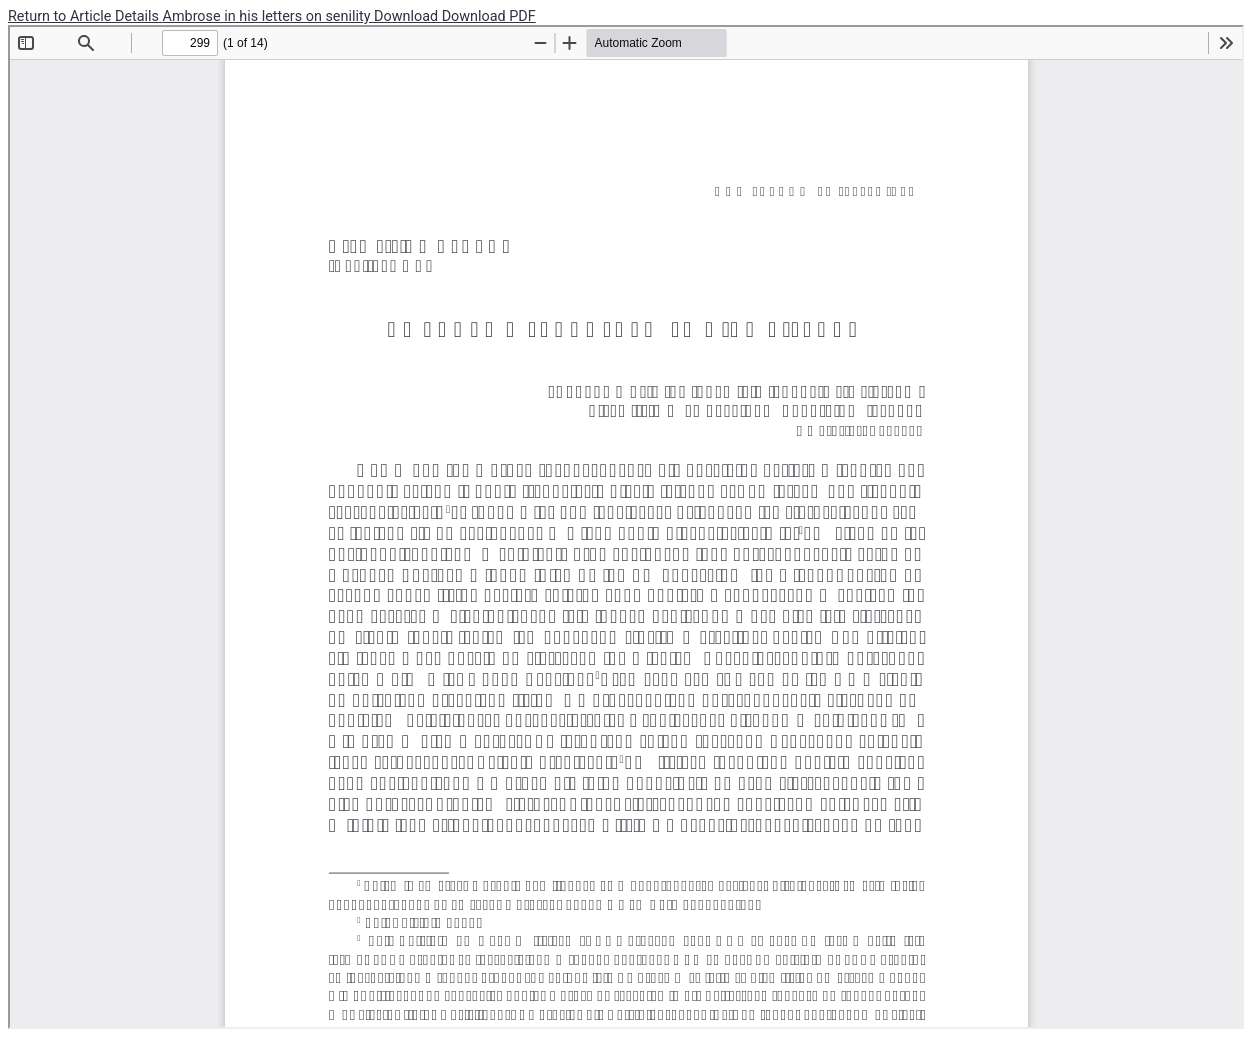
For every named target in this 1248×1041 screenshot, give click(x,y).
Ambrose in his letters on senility (268, 16)
